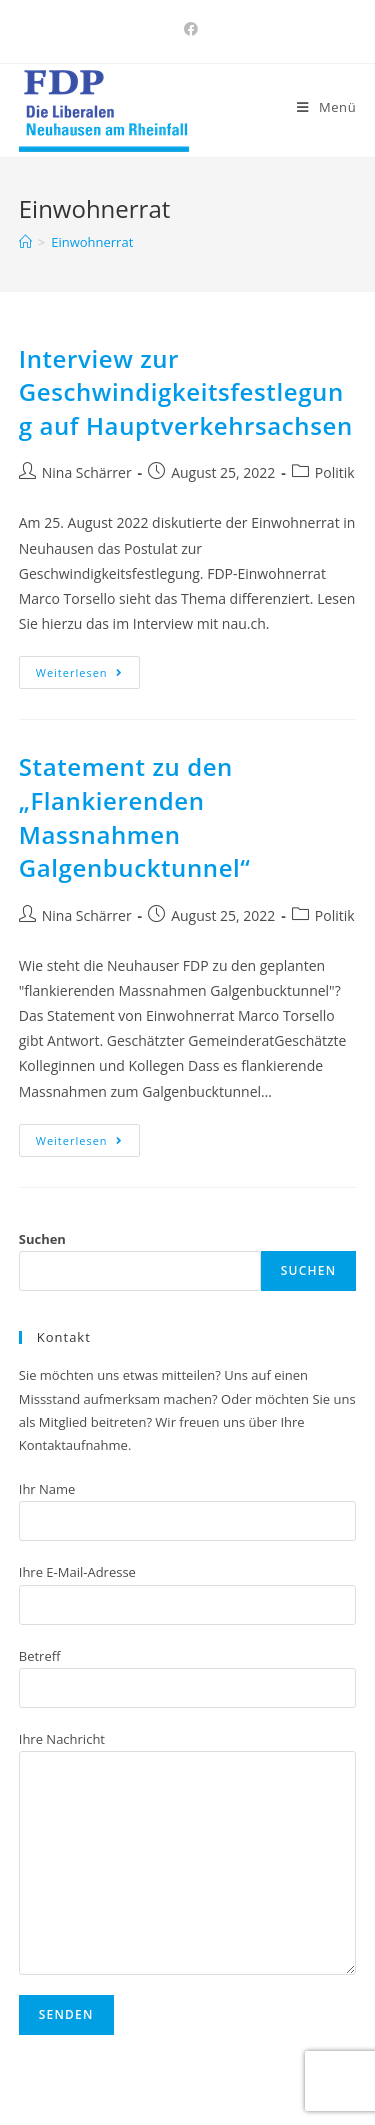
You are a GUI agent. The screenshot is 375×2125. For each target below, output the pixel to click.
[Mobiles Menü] (326, 107)
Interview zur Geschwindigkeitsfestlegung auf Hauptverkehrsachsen (186, 392)
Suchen (42, 1239)
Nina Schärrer (87, 472)
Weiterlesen (79, 672)
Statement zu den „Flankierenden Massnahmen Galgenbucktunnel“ (135, 817)
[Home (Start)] (25, 242)
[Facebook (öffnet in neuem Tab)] (188, 29)
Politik (335, 472)
